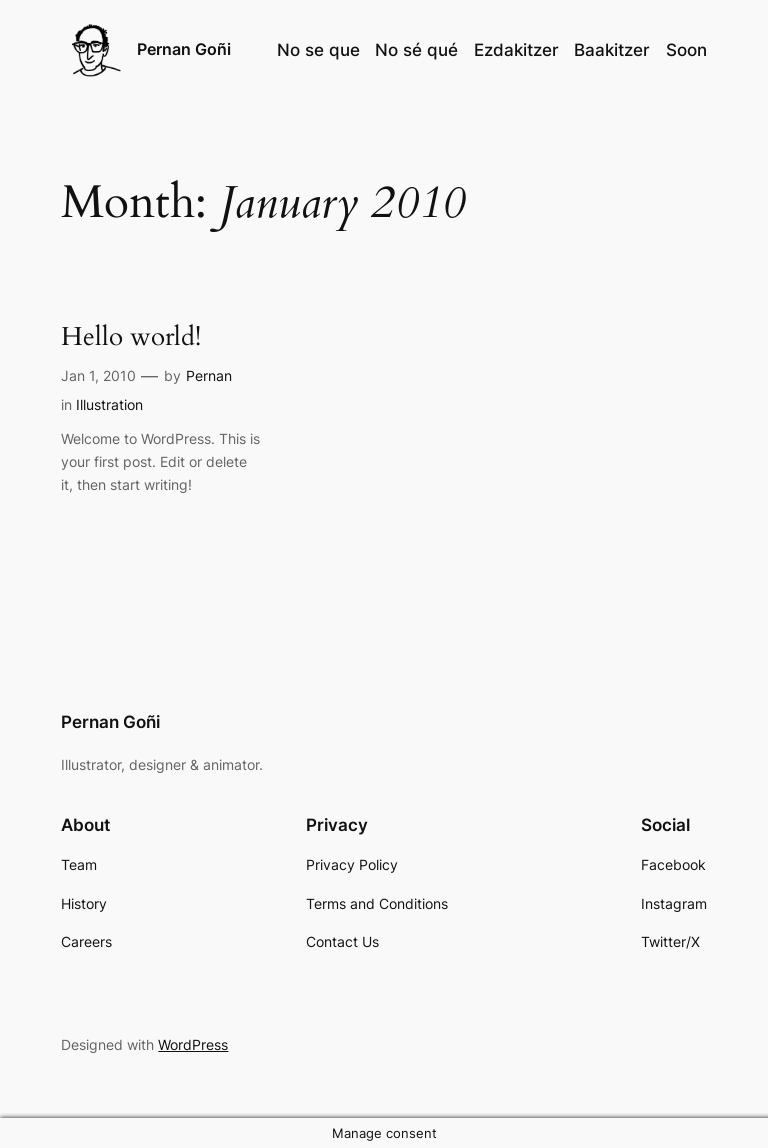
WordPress (193, 1044)
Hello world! (131, 337)
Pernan (209, 375)
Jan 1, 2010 (98, 375)
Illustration (109, 404)
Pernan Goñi (184, 49)
